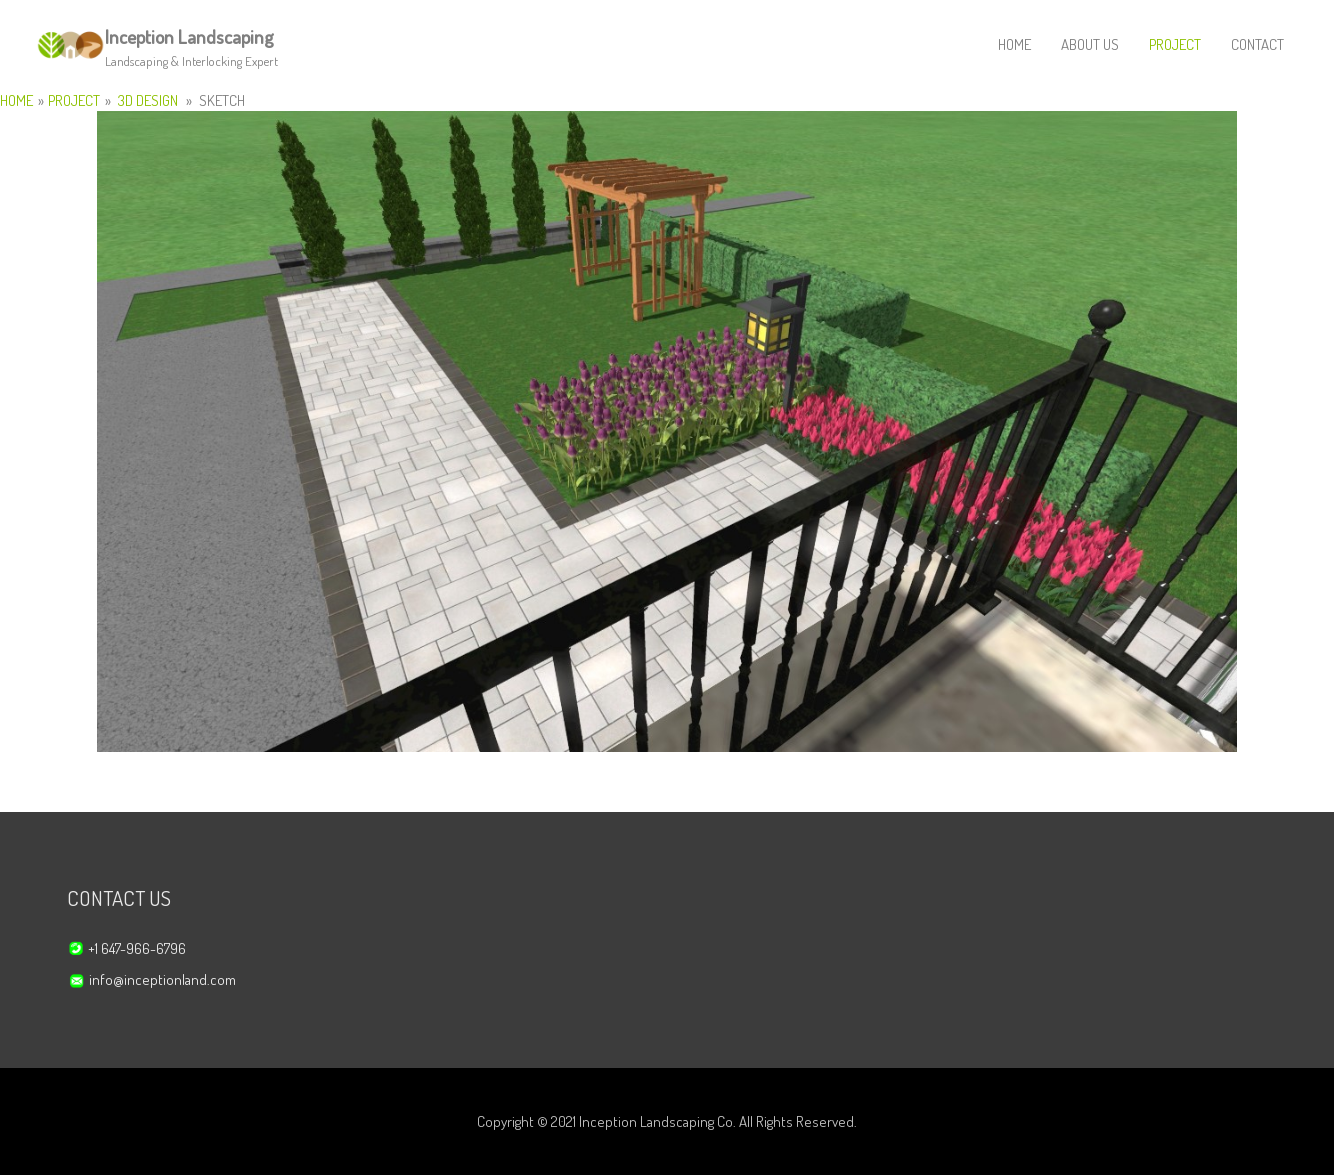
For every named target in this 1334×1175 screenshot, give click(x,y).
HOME (1014, 44)
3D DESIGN (148, 100)
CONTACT (1257, 44)
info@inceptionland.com (162, 979)
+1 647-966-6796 (137, 948)
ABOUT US (1090, 44)
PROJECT (1175, 44)
